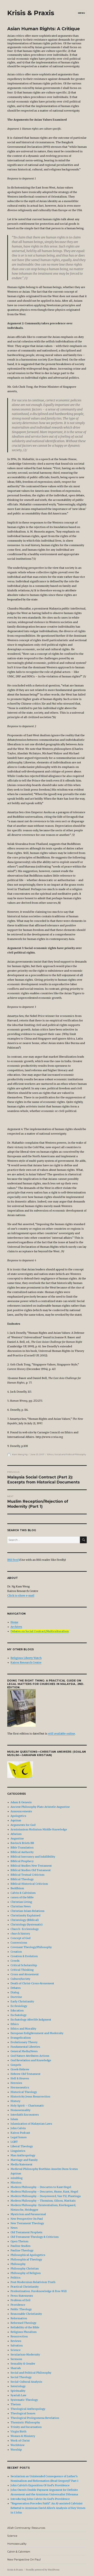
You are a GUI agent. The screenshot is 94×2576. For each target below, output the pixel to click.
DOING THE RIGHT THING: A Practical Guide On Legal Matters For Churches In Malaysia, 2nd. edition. (45, 1684)
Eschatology (19, 2015)
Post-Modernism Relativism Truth (33, 2282)
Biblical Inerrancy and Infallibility (33, 1856)
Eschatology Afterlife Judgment (31, 2019)
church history (20, 1933)
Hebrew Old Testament (25, 2073)
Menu (81, 13)
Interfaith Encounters (25, 2114)
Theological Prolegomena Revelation (35, 2418)
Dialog (15, 1992)
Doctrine (16, 1997)
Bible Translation (22, 1847)
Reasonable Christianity (26, 2313)
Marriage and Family (24, 2159)
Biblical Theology (22, 1879)
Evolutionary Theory (24, 2042)
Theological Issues (23, 2413)
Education (17, 2010)
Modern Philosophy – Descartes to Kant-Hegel (41, 2187)
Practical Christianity (25, 2286)
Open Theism (19, 2241)
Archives (16, 1626)
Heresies (16, 2083)
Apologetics (18, 1815)
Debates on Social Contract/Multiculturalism (40, 1631)
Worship (16, 2449)
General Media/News (24, 2051)
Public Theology (21, 2309)
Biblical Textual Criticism (27, 1874)
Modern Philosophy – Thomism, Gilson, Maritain (43, 2200)
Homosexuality (20, 2110)
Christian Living (21, 1901)
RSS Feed (13, 1559)
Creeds (15, 1960)
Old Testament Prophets (26, 2232)
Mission (16, 2182)
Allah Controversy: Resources (26, 2527)
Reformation (19, 2318)
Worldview (18, 2445)
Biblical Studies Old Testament (31, 1870)
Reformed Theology (23, 2322)
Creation (16, 1951)
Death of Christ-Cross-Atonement (32, 1983)
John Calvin (18, 2128)
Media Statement (21, 2164)
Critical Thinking (22, 1969)
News (14, 2227)
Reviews (16, 2341)
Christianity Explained (25, 1915)
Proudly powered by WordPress (42, 2569)
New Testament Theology (27, 2223)
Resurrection (19, 2336)
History (15, 2101)
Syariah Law (18, 2395)
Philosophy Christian (25, 2268)
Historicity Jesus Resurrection (30, 2096)
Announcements (21, 1811)
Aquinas (16, 1820)
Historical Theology (24, 2092)
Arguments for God (23, 1825)
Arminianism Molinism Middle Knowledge (39, 1829)
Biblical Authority (22, 1852)
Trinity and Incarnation (26, 2427)
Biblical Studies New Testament (31, 1865)
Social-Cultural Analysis (26, 2381)
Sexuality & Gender (23, 2363)
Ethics (50, 1454)
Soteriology (18, 2386)
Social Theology (21, 2377)
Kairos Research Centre (26, 1662)
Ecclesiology (19, 2006)
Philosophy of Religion (26, 2273)
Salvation (17, 2345)
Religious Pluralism (24, 2331)
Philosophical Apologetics (28, 2255)
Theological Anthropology (28, 2408)
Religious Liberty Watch (26, 1658)
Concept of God (20, 1938)
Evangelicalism (21, 2037)
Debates (16, 1987)
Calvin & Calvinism (23, 1892)
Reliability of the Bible (25, 2327)
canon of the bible (22, 1897)
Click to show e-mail (20, 1595)
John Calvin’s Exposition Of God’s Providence (40, 2485)
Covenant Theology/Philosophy (31, 1947)
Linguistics (18, 2150)
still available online (61, 1733)
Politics (16, 2277)
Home (14, 1622)
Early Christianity (22, 2001)
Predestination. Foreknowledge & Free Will (39, 2291)
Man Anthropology (23, 2155)
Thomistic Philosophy (25, 2422)
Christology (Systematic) (27, 1924)
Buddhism (17, 1888)
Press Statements (22, 2295)
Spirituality (18, 2390)
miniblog (16, 2178)
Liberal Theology (22, 2146)
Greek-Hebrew (20, 2069)
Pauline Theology (22, 2250)
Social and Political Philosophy (70, 1454)
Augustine (17, 1838)
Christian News (21, 1906)
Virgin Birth (18, 2431)
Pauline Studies (21, 2245)
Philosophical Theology (26, 2259)
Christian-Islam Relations (27, 1911)
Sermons (16, 2359)
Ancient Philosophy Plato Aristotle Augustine (40, 1806)
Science (16, 2350)
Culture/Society (20, 1978)
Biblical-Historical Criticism (29, 1883)
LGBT (14, 2141)
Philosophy (18, 2264)
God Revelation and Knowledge (31, 2060)
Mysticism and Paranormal (28, 2214)
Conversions (19, 1942)
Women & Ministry (23, 2436)
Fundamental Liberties (25, 2046)
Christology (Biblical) (25, 1920)
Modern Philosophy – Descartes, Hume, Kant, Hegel (44, 2191)
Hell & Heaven (20, 2078)
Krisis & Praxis (30, 13)
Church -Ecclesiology (25, 1929)
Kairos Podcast (20, 2132)
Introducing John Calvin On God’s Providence (40, 2499)
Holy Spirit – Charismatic (27, 2105)
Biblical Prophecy (22, 1861)
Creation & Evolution (24, 1956)
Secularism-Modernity (25, 2354)
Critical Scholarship (24, 1965)
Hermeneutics (20, 2087)
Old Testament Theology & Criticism (35, 2236)
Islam (14, 2119)
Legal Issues (19, 2137)
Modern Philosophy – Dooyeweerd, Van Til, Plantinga (46, 2196)
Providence (18, 2304)
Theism (16, 2404)
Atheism (16, 1834)
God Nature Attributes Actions (30, 2055)
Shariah (16, 2368)
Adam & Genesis (21, 1802)
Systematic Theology (24, 2399)
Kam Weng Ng (20, 1454)
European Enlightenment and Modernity (37, 2033)
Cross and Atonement (25, 1974)
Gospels (16, 2064)
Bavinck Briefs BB (22, 1843)
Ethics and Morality (23, 2028)
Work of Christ (20, 2440)
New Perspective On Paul (27, 2218)
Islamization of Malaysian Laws (31, 2123)
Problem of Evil (20, 2300)
